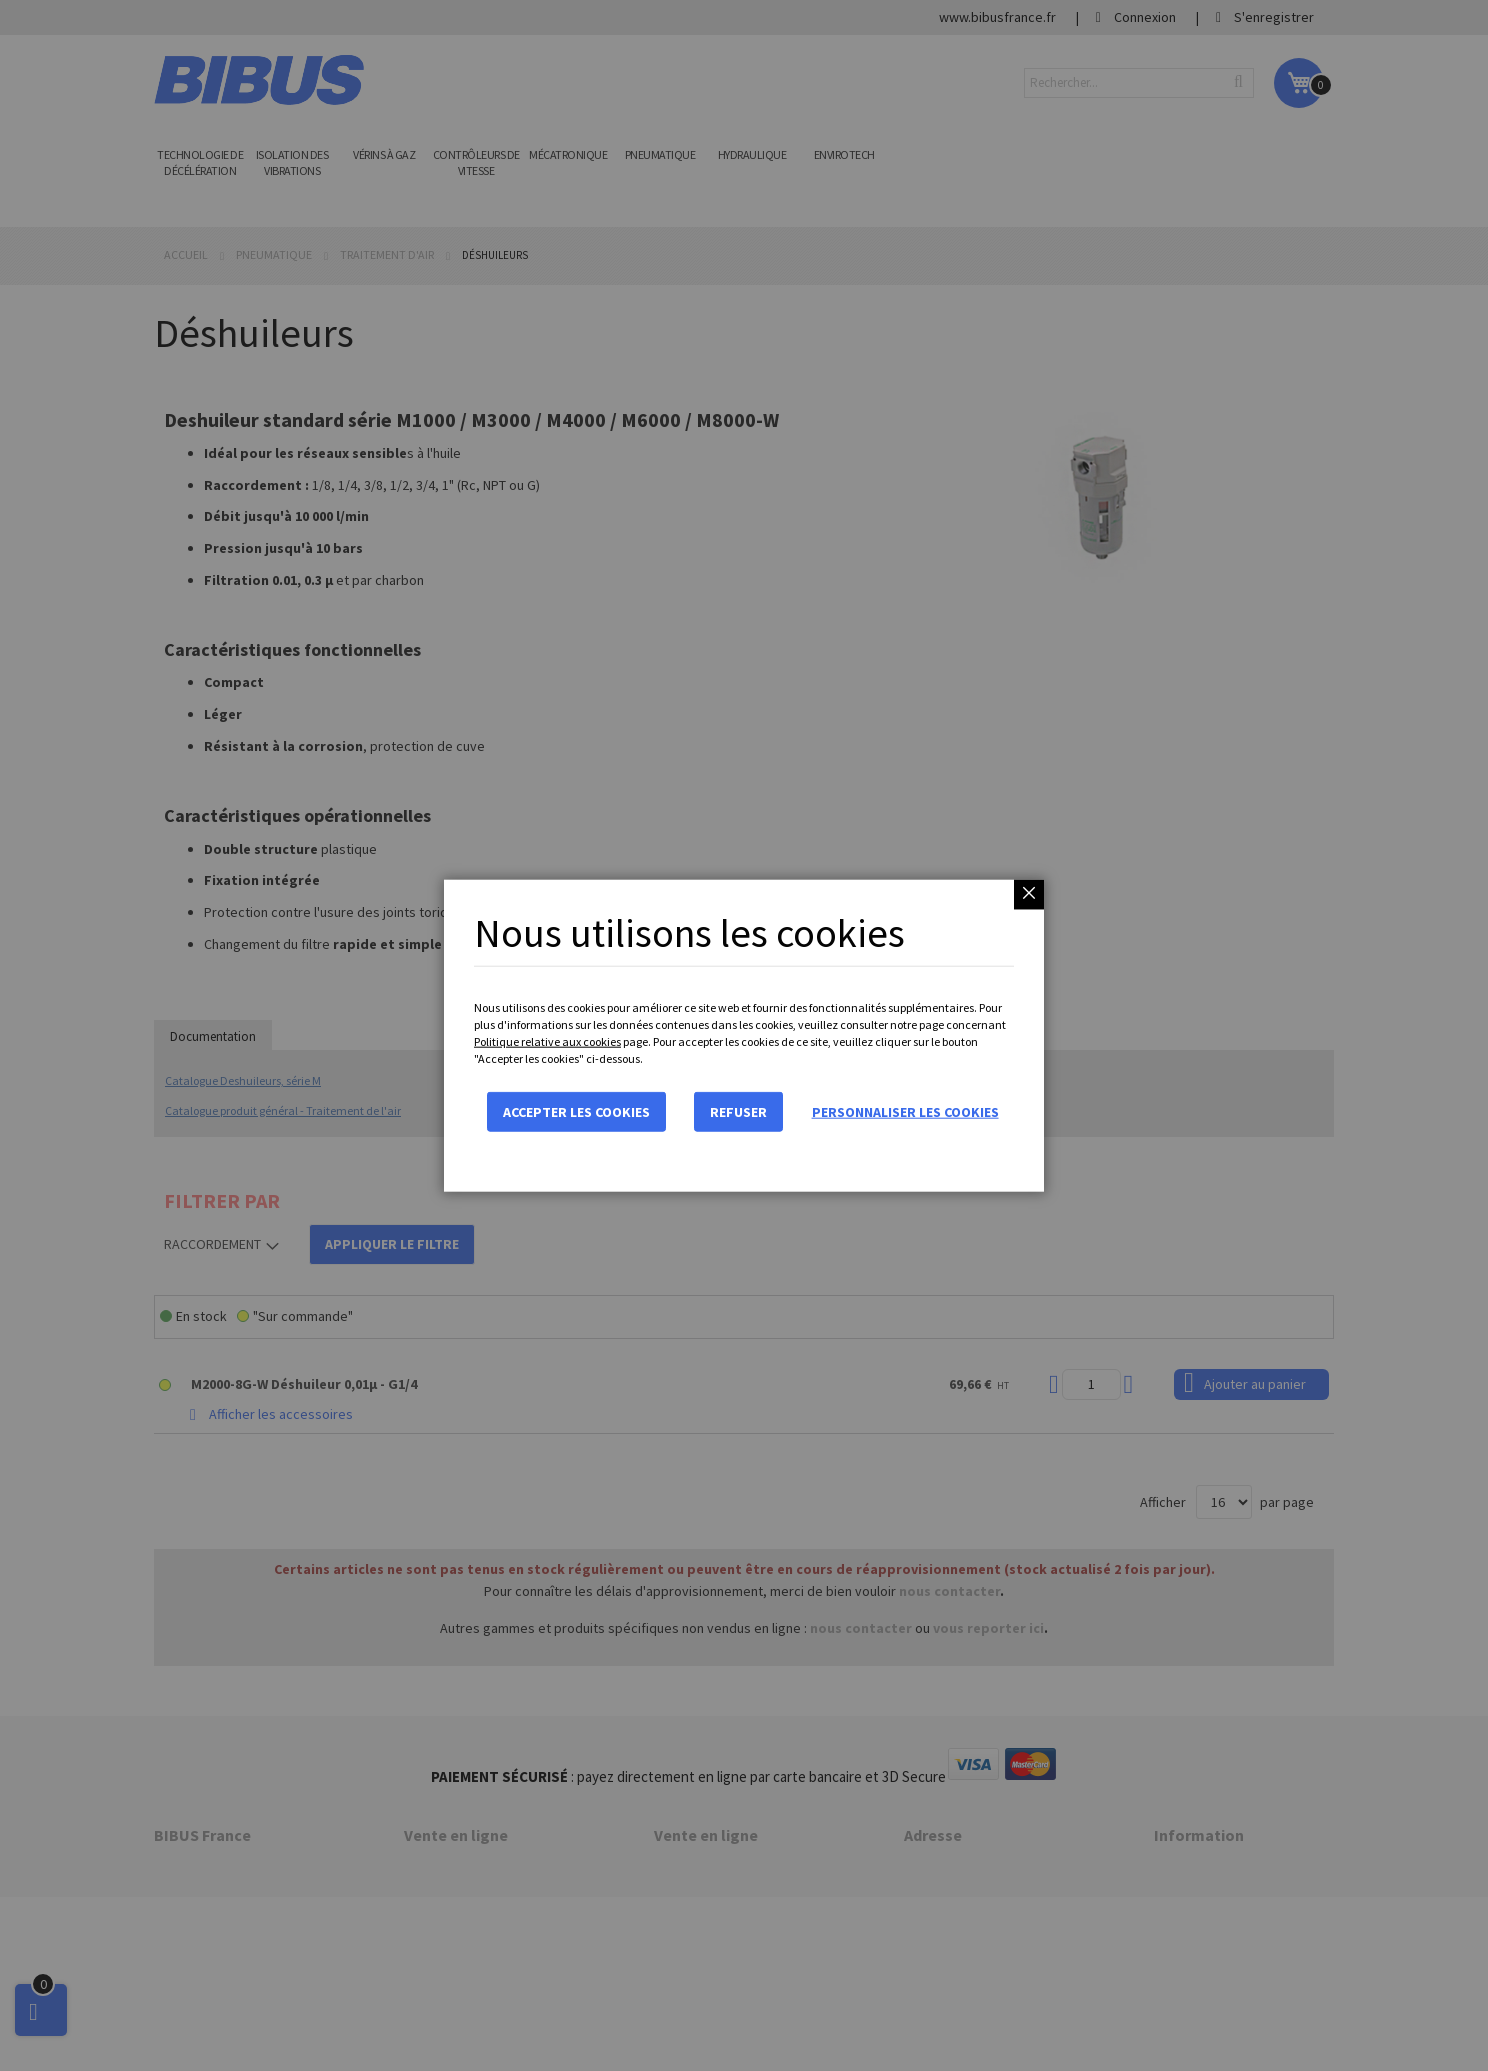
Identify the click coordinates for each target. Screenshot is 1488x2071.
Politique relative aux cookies (547, 1041)
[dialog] (744, 1035)
